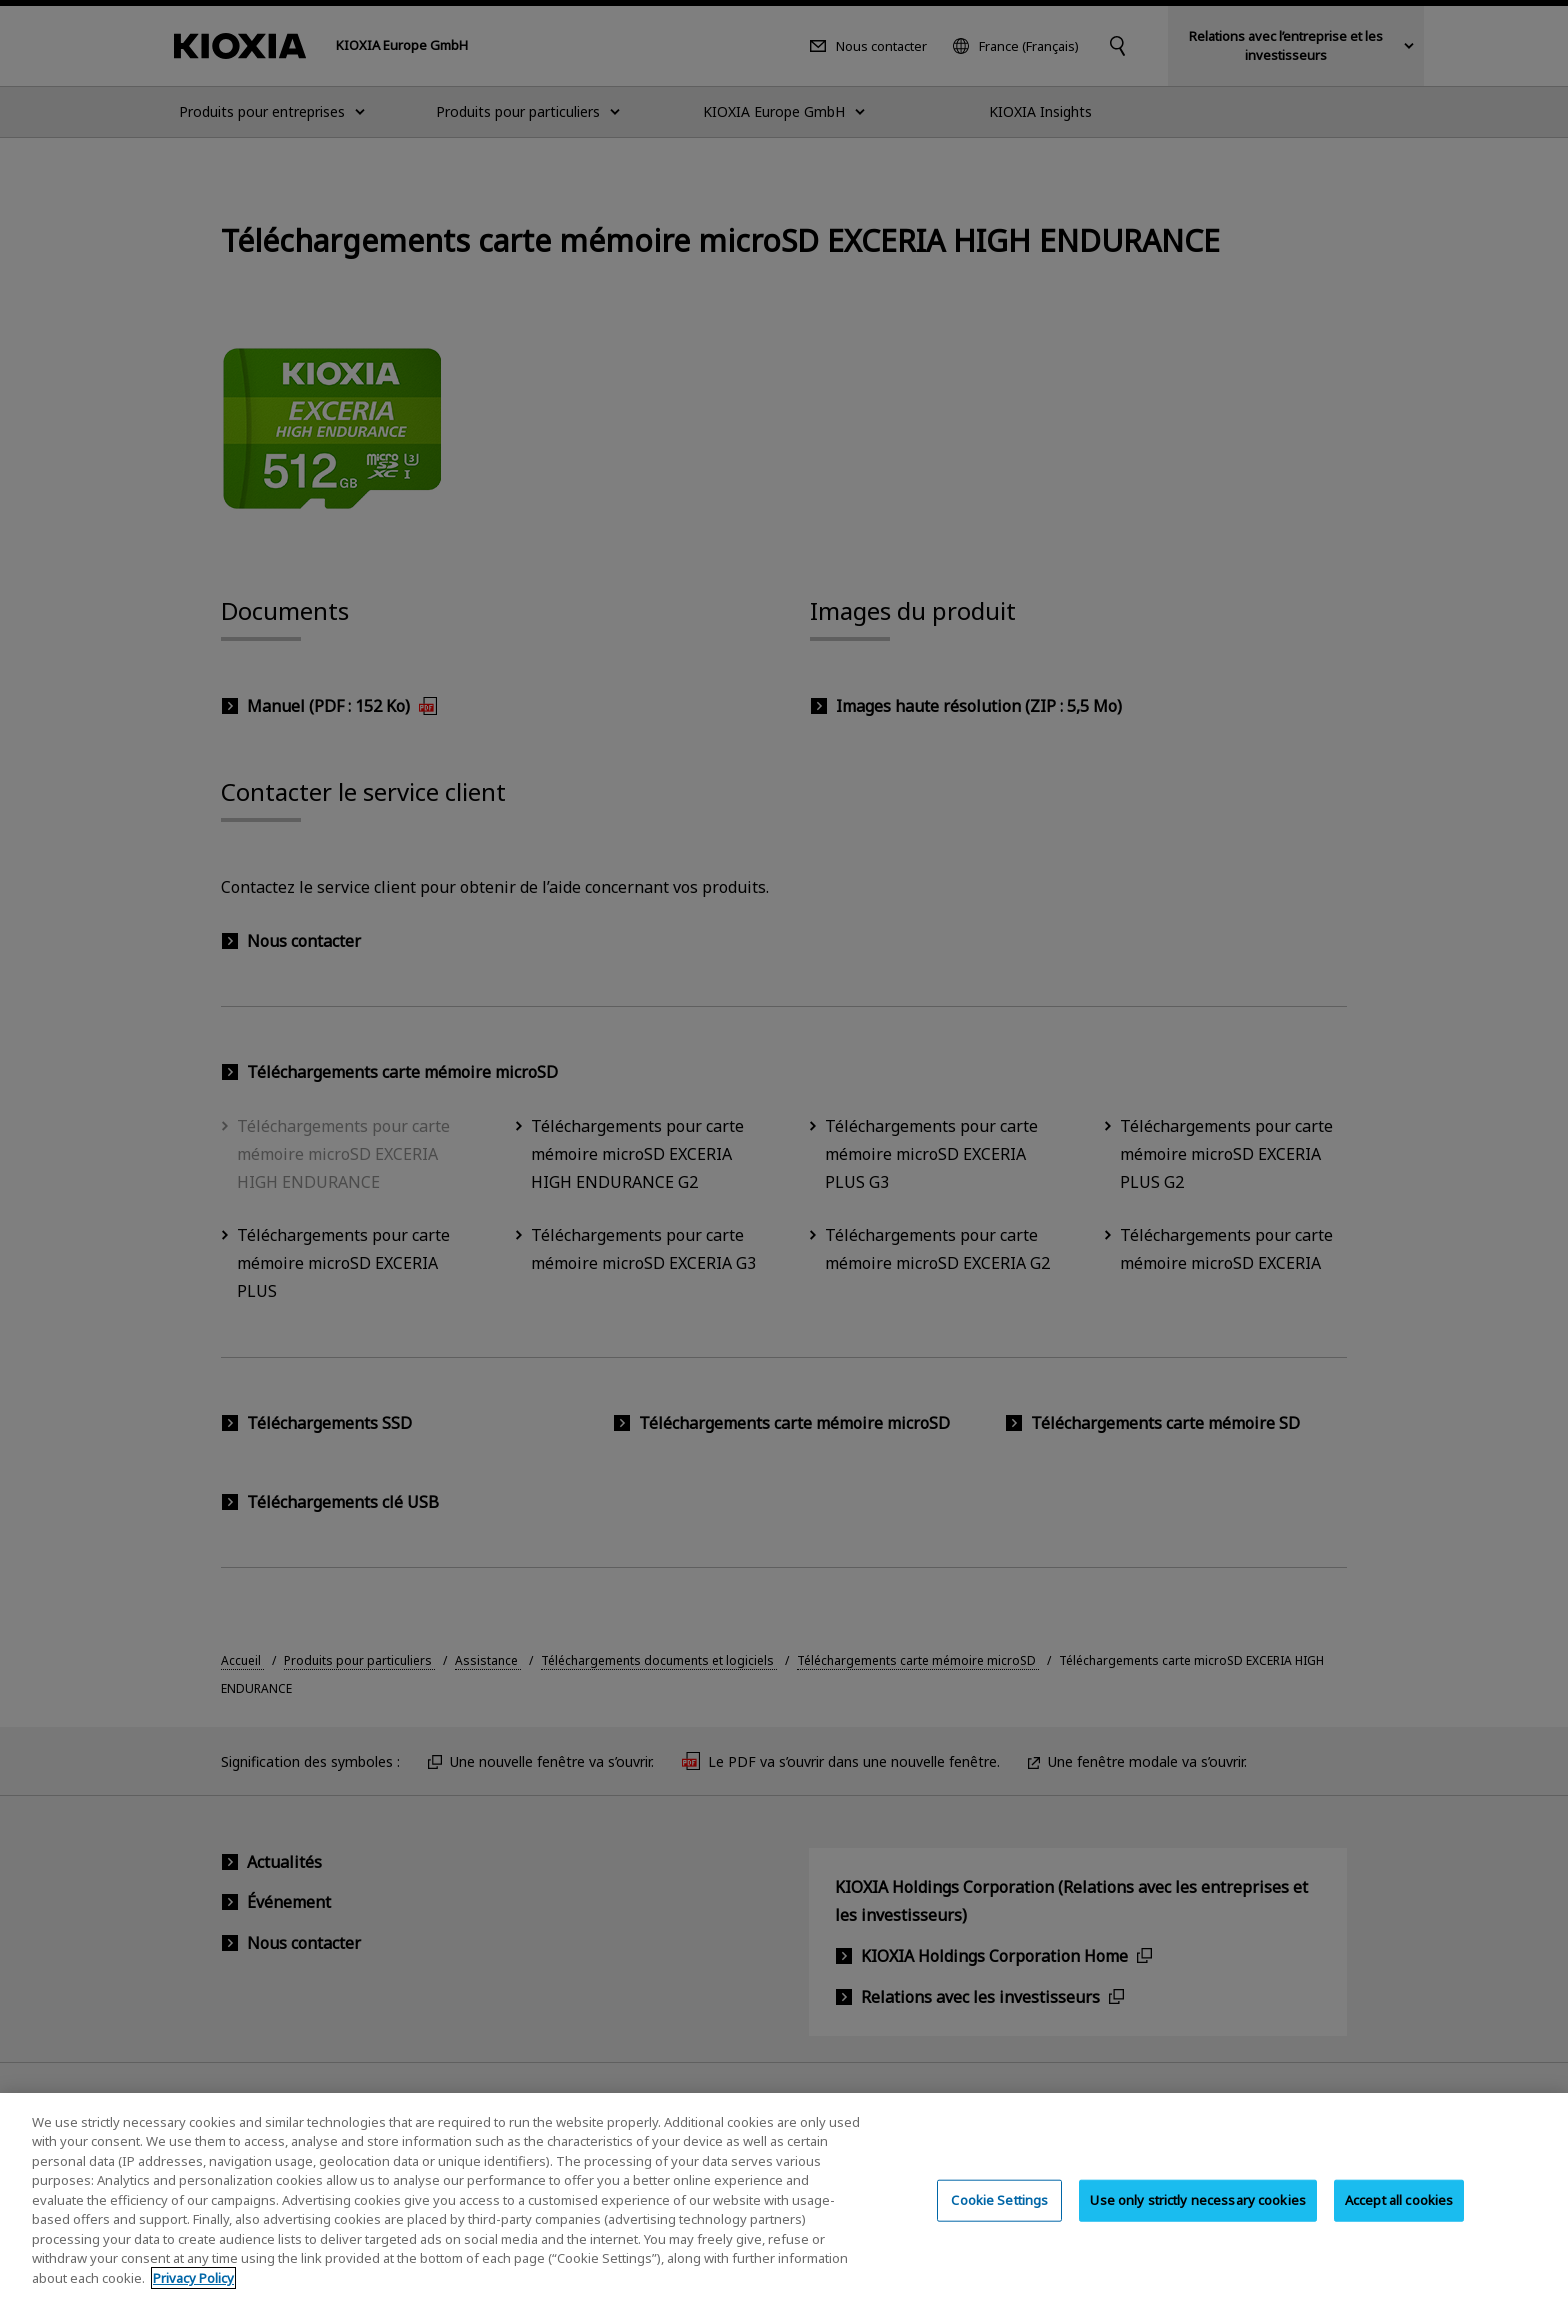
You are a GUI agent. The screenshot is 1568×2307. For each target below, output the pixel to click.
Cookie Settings (999, 2214)
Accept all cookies (1399, 2214)
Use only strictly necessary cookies (1198, 2214)
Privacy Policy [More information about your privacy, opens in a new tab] (193, 2292)
